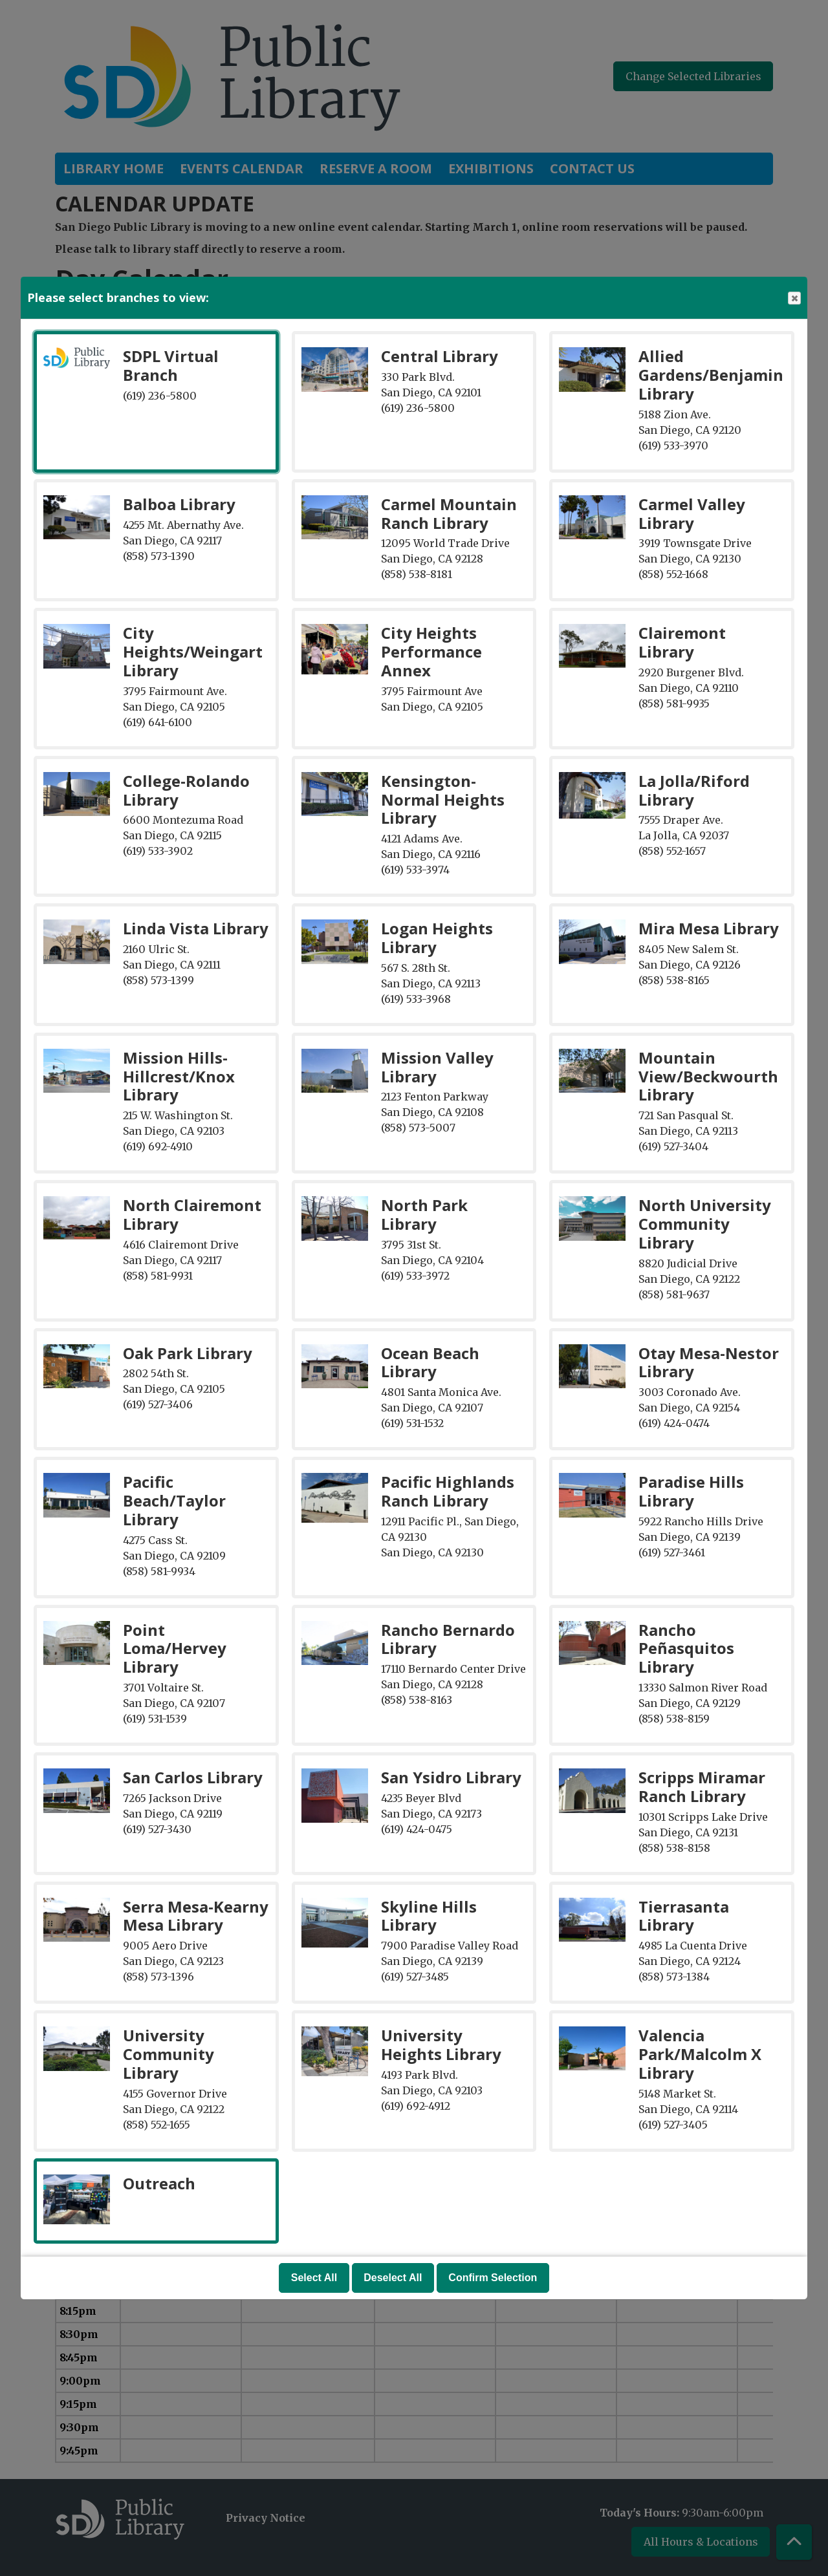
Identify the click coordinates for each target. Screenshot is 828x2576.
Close (794, 298)
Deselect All (393, 2277)
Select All (314, 2277)
